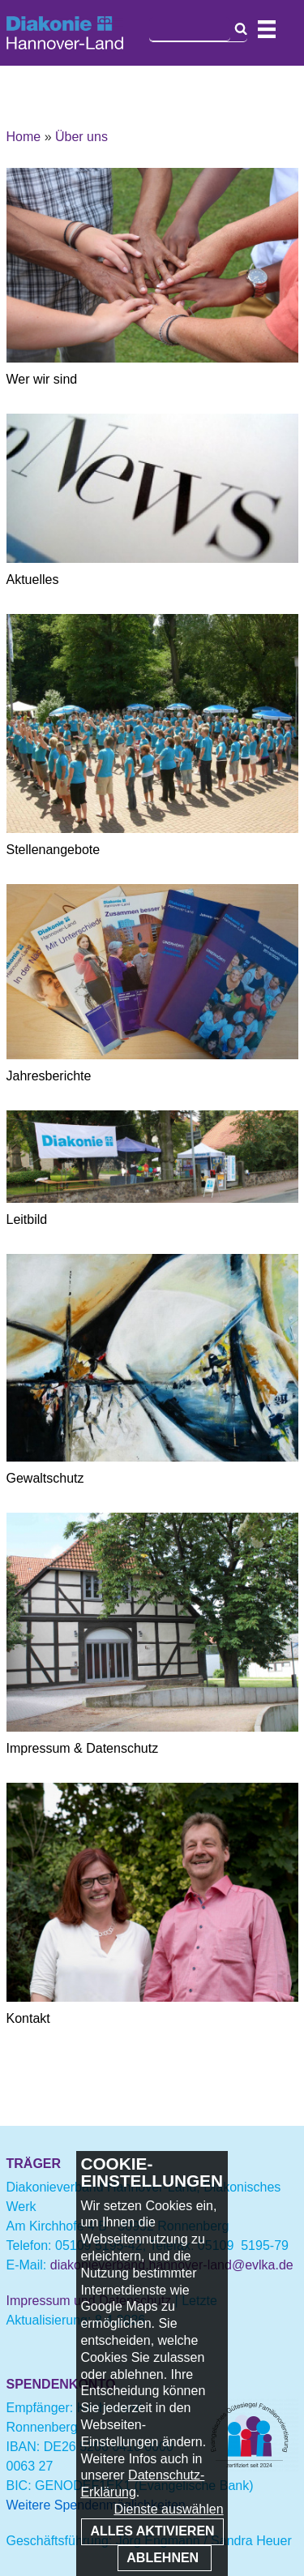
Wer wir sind (42, 379)
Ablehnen (164, 2558)
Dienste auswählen (168, 2509)
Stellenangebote (53, 850)
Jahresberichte (49, 1076)
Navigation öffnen (267, 29)
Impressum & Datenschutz (82, 1748)
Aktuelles (32, 579)
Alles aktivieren (152, 2531)
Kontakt (28, 2018)
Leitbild (27, 1219)
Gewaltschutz (45, 1478)
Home (23, 137)
